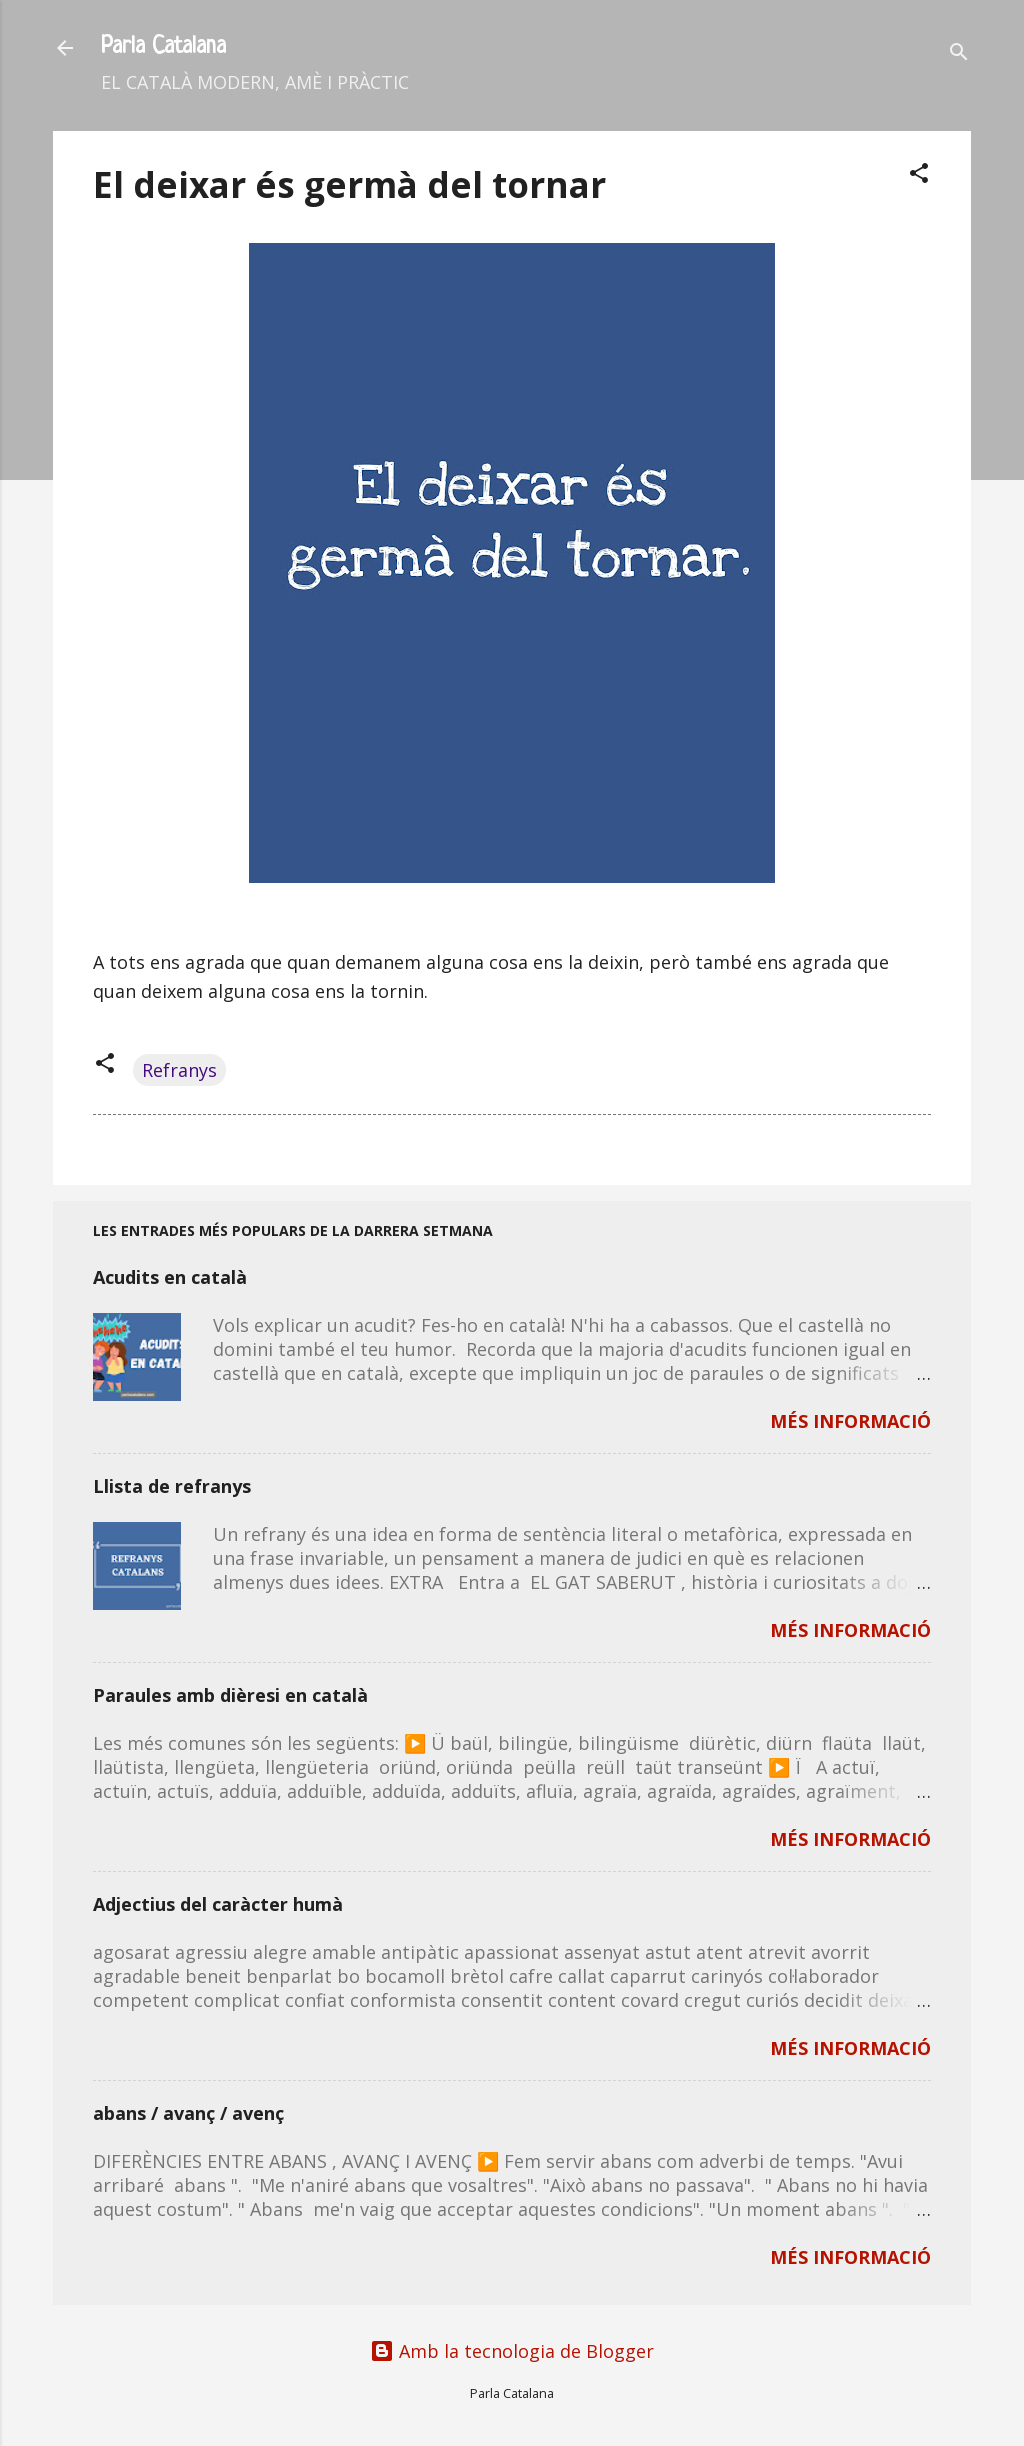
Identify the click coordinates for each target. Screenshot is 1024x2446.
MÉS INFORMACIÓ (850, 1421)
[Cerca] (959, 54)
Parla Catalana (163, 47)
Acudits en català (170, 1277)
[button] (919, 175)
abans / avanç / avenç (188, 2113)
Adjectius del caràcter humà (218, 1904)
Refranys (179, 1070)
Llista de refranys (172, 1486)
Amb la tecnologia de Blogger (512, 2351)
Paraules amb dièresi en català (230, 1695)
